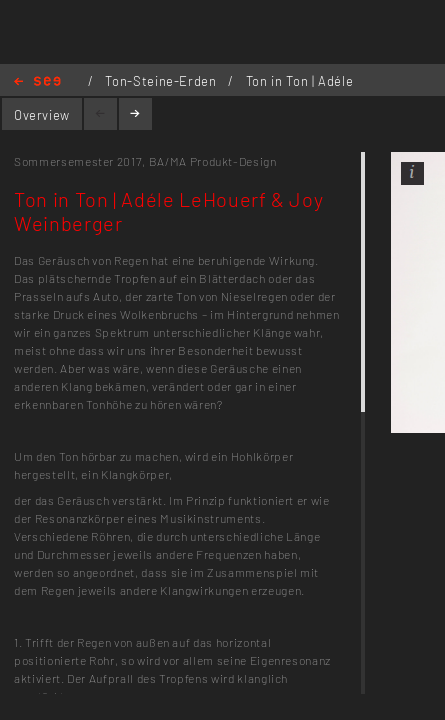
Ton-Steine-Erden (162, 81)
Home (37, 82)
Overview (42, 115)
